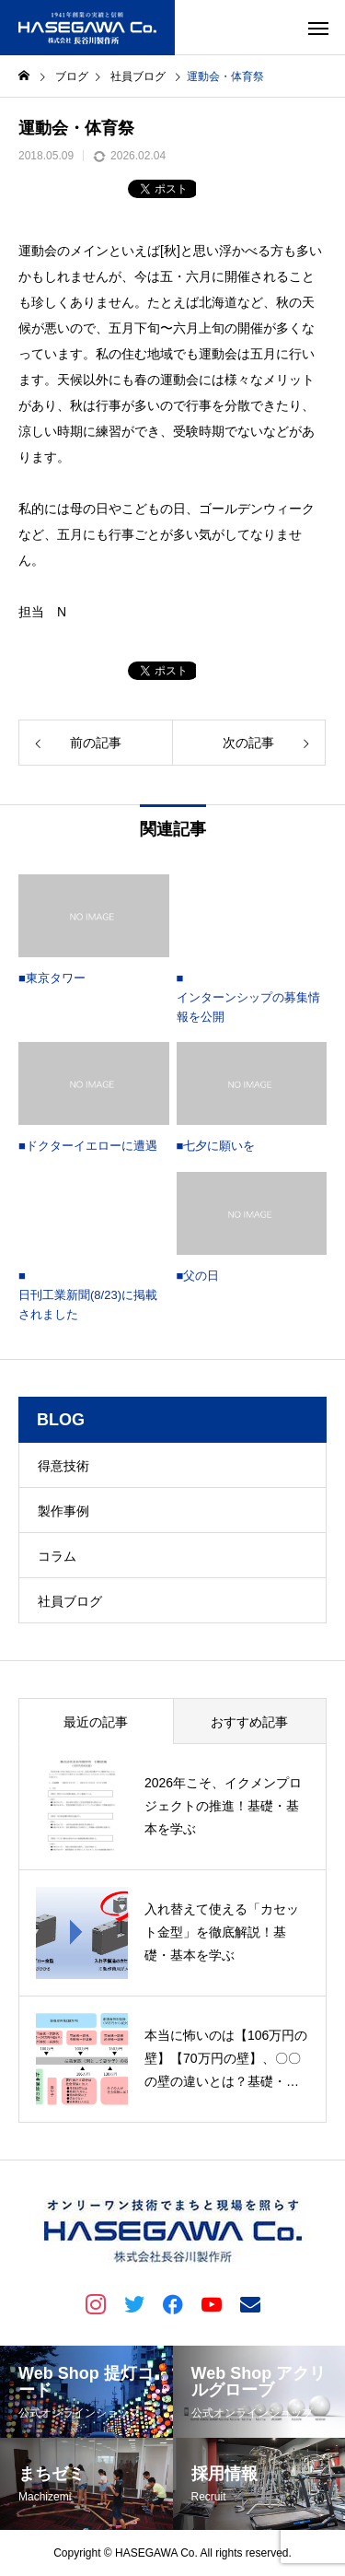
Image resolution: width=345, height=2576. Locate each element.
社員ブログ (70, 1601)
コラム (57, 1556)
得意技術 (63, 1465)
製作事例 (63, 1511)
